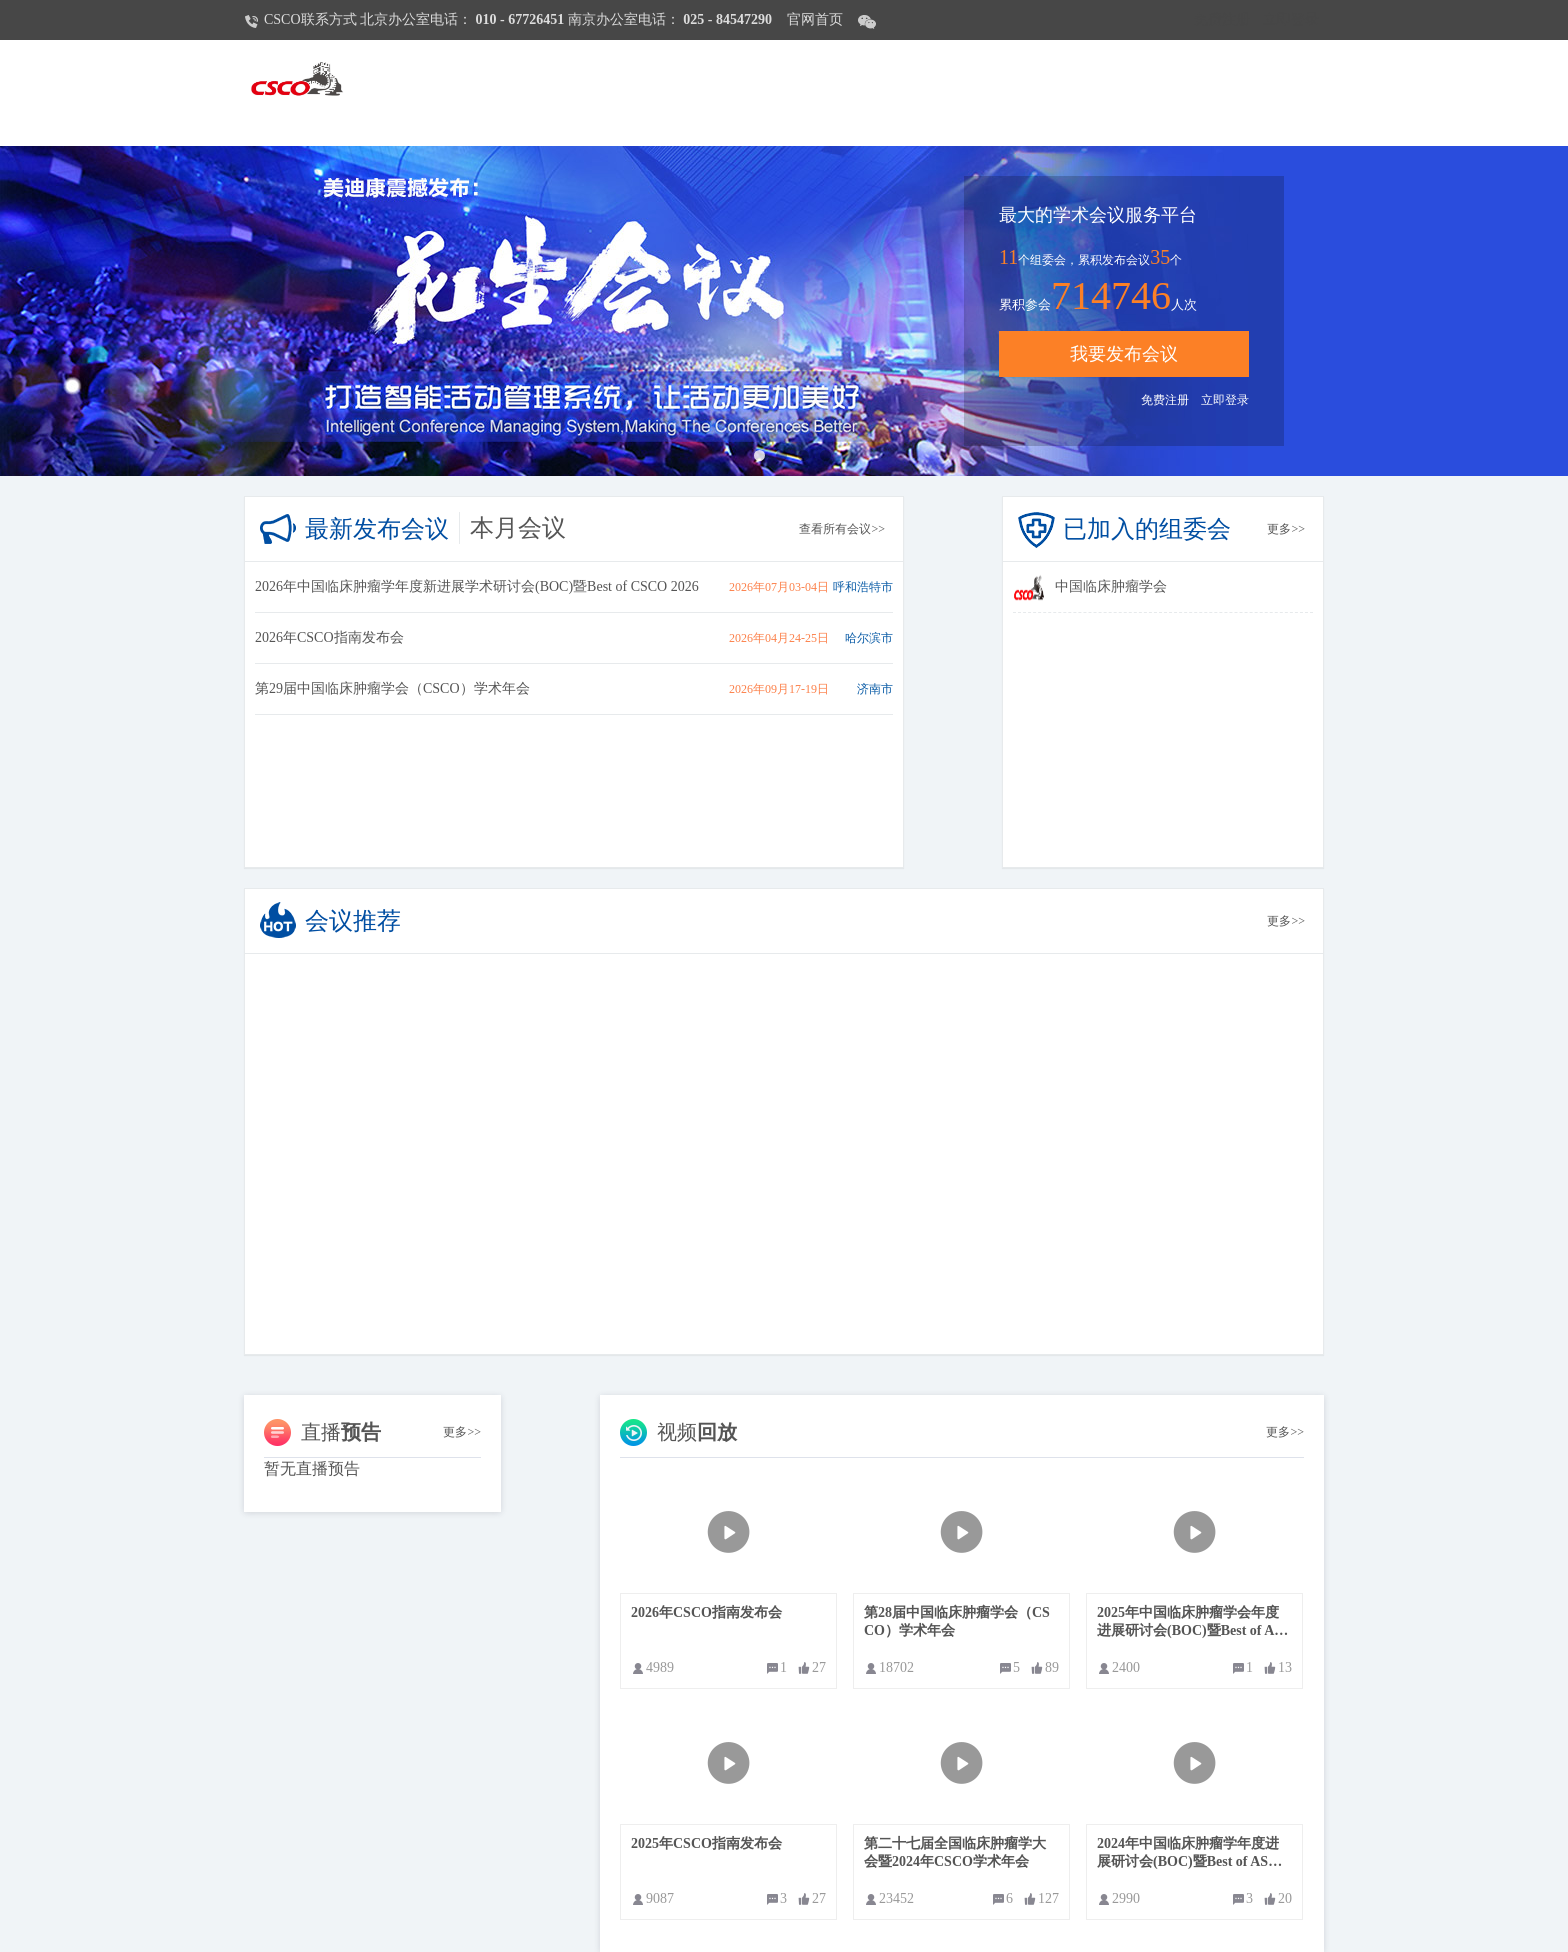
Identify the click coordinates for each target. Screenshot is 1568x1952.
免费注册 (1222, 19)
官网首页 (815, 19)
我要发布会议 (1124, 354)
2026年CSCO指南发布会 (329, 637)
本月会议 (518, 528)
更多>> (1286, 529)
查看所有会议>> (842, 529)
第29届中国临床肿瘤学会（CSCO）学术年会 (392, 688)
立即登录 (1291, 19)
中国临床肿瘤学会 (1111, 586)
